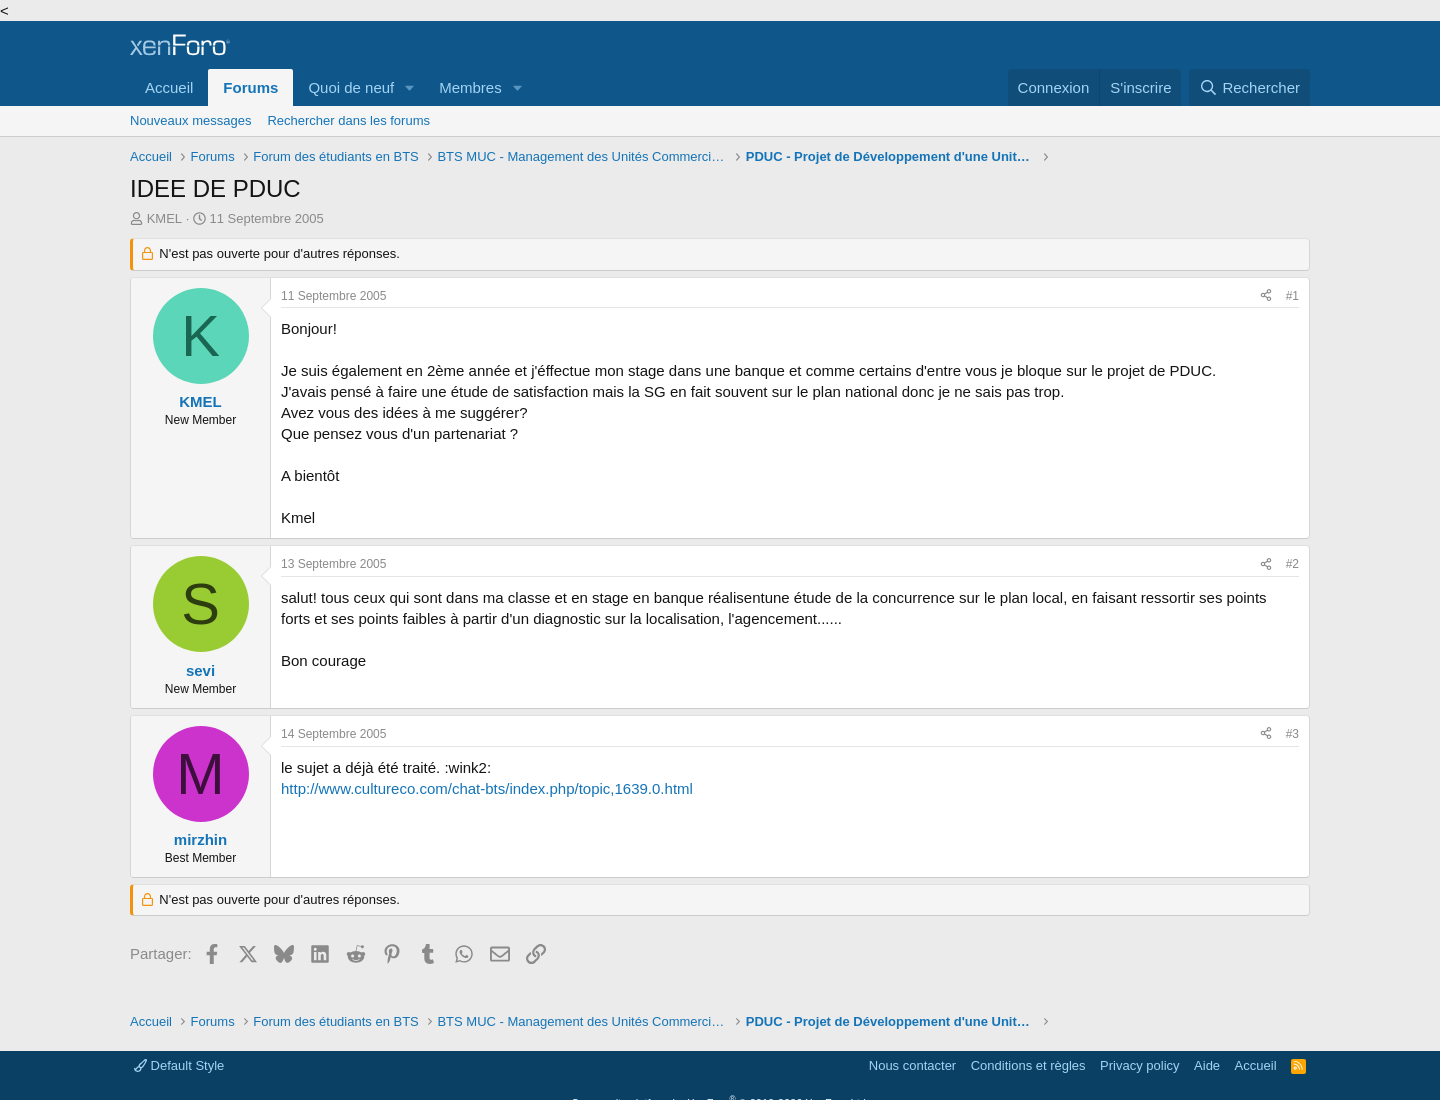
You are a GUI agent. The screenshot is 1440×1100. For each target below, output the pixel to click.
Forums (250, 87)
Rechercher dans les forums (348, 120)
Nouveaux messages (190, 120)
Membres (470, 87)
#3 (1292, 734)
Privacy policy (1139, 1065)
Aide (1207, 1065)
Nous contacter (912, 1065)
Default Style (179, 1065)
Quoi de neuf (351, 87)
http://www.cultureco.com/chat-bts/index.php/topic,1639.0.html (487, 788)
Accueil (169, 87)
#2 (1292, 564)
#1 (1292, 296)
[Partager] (1266, 296)
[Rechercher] (1249, 87)
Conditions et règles (1028, 1065)
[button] (410, 87)
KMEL (164, 218)
